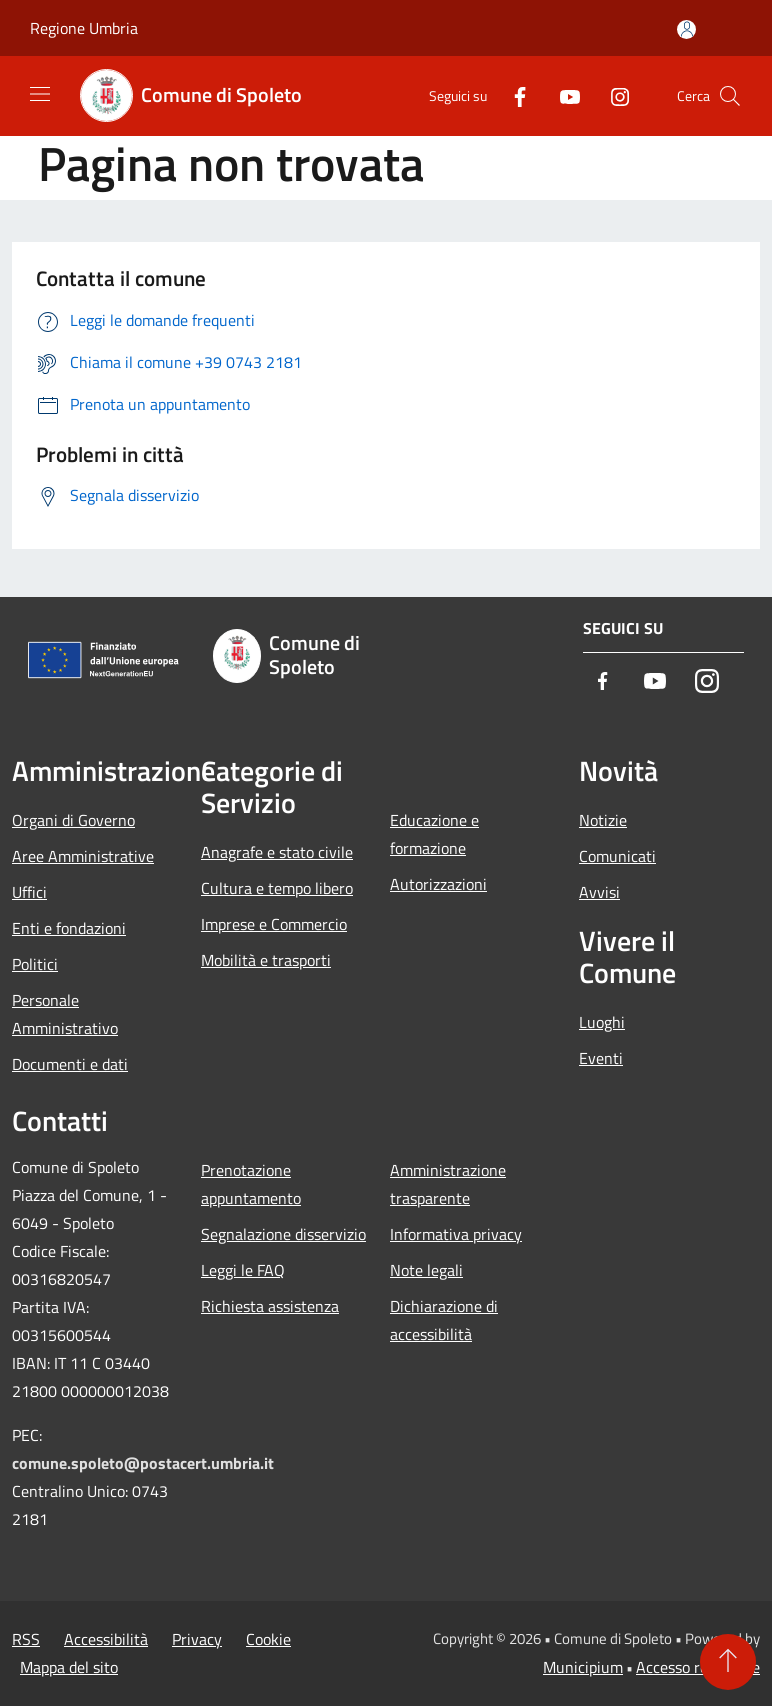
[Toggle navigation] (40, 94)
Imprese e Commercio (274, 924)
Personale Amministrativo (65, 1014)
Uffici (29, 892)
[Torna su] (728, 1662)
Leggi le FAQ (243, 1270)
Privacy (197, 1639)
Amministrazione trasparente (448, 1184)
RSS (26, 1639)
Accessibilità (106, 1639)
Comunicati (617, 856)
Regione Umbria (84, 28)
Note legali (426, 1270)
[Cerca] (730, 96)
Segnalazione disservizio (283, 1234)
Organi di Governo (73, 820)
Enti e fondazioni (69, 928)
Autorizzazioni (438, 884)
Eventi (601, 1058)
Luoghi (602, 1022)
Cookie (268, 1639)
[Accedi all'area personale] (686, 29)
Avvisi (599, 892)
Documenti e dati (70, 1064)
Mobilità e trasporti (266, 960)
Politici (35, 964)
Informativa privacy (456, 1234)
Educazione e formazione (434, 834)
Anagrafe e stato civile (277, 852)
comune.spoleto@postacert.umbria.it (143, 1463)
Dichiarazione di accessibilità (444, 1320)
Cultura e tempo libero (277, 888)
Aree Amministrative (83, 856)
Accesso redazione (698, 1667)
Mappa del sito (69, 1667)
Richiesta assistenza (270, 1306)
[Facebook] (512, 95)
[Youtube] (562, 95)
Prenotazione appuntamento (251, 1184)
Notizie (603, 820)
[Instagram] (612, 95)
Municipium (583, 1667)
